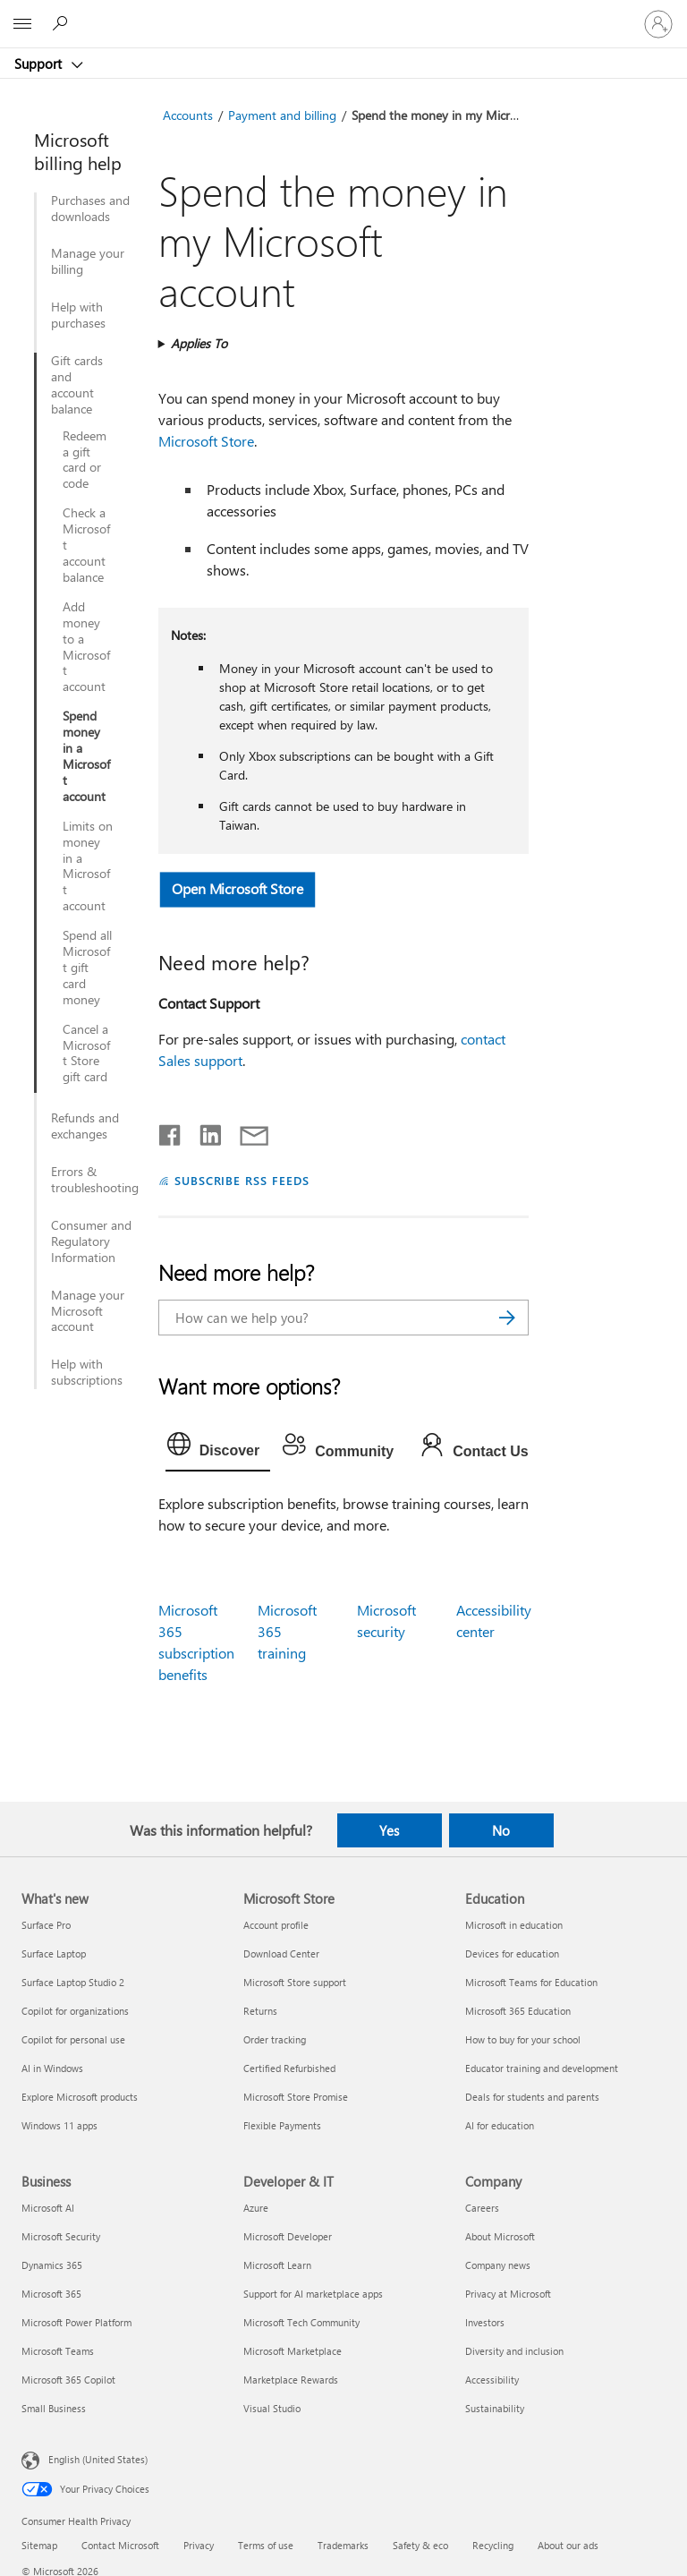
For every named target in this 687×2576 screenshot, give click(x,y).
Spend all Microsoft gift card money (87, 967)
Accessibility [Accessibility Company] (492, 2379)
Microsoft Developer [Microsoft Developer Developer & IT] (287, 2236)
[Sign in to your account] (658, 24)
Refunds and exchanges (85, 1126)
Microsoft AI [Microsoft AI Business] (47, 2207)
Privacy (198, 2545)
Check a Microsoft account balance (86, 545)
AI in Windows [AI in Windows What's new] (52, 2068)
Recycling (492, 2545)
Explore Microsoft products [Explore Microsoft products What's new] (79, 2096)
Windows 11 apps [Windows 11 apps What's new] (59, 2125)
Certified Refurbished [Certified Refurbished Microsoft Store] (289, 2068)
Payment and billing (282, 115)
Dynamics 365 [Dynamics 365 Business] (51, 2265)
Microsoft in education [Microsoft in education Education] (514, 1925)
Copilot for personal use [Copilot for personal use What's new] (73, 2039)
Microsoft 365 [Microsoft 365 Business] (51, 2293)
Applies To (199, 343)
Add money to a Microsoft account (86, 647)
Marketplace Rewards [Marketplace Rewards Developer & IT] (290, 2379)
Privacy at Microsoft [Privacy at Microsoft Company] (508, 2293)
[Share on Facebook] (170, 1131)
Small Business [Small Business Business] (53, 2408)
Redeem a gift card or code (84, 460)
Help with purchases (78, 315)
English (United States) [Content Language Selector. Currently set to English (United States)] (98, 2458)
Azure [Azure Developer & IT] (255, 2207)
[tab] (218, 1448)
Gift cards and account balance (77, 385)
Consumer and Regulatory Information (91, 1241)
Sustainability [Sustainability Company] (494, 2408)
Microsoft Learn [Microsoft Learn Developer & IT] (277, 2265)
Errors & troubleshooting (95, 1180)
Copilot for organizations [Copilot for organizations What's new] (75, 2010)
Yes (389, 1830)
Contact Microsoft (120, 2545)
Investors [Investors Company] (485, 2322)
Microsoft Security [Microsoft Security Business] (60, 2236)
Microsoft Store (206, 440)
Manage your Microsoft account (87, 1311)
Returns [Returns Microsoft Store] (260, 2010)
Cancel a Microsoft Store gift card (86, 1053)
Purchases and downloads (90, 208)
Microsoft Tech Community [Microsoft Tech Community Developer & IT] (301, 2322)
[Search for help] (62, 23)
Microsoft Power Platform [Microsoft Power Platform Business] (76, 2322)
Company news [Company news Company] (497, 2265)
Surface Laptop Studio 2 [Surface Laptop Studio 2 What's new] (72, 1982)
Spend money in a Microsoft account (86, 756)
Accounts (188, 115)
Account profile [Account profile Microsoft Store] (276, 1925)
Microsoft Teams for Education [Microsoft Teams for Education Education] (531, 1982)
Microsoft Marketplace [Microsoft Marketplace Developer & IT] (292, 2351)
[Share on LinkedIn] (203, 1131)
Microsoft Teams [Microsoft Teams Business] (57, 2351)
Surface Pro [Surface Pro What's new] (46, 1925)
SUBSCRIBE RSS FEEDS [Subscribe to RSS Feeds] (242, 1180)
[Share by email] (246, 1131)
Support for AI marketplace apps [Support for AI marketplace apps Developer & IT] (313, 2293)
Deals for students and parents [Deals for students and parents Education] (532, 2096)
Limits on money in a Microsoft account (88, 866)
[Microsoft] (342, 13)
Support (39, 64)
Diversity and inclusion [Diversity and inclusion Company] (514, 2351)
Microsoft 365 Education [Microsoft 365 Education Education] (518, 2010)
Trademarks (343, 2545)
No (501, 1830)
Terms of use (265, 2545)
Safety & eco (420, 2545)
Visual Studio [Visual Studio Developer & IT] (272, 2408)
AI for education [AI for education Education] (499, 2125)
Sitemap (39, 2545)
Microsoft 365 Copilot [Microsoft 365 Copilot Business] (68, 2379)
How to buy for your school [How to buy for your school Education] (523, 2039)
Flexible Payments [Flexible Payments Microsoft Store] (282, 2125)
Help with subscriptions (87, 1372)
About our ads (568, 2545)
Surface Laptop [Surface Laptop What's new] (53, 1953)
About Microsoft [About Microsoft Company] (500, 2236)
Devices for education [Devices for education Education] (512, 1953)
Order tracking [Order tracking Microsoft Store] (274, 2039)
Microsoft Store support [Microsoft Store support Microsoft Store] (294, 1982)
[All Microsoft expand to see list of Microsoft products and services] (22, 24)
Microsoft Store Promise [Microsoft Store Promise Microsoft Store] (295, 2096)
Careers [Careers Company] (482, 2207)
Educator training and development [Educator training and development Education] (541, 2068)
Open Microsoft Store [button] (237, 888)
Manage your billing (87, 261)
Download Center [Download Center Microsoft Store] (281, 1953)
